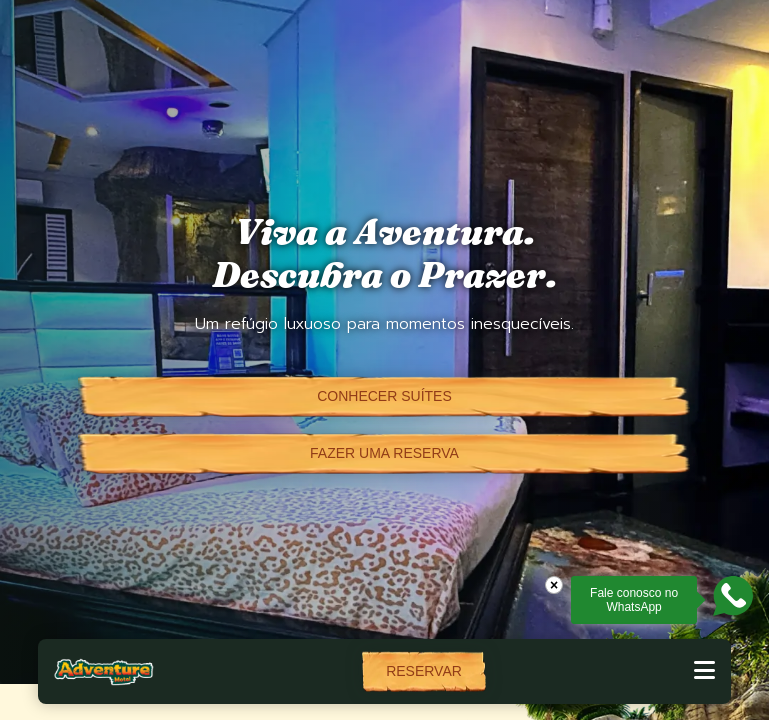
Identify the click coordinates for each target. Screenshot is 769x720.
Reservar (424, 671)
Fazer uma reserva (384, 453)
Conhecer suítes (384, 396)
